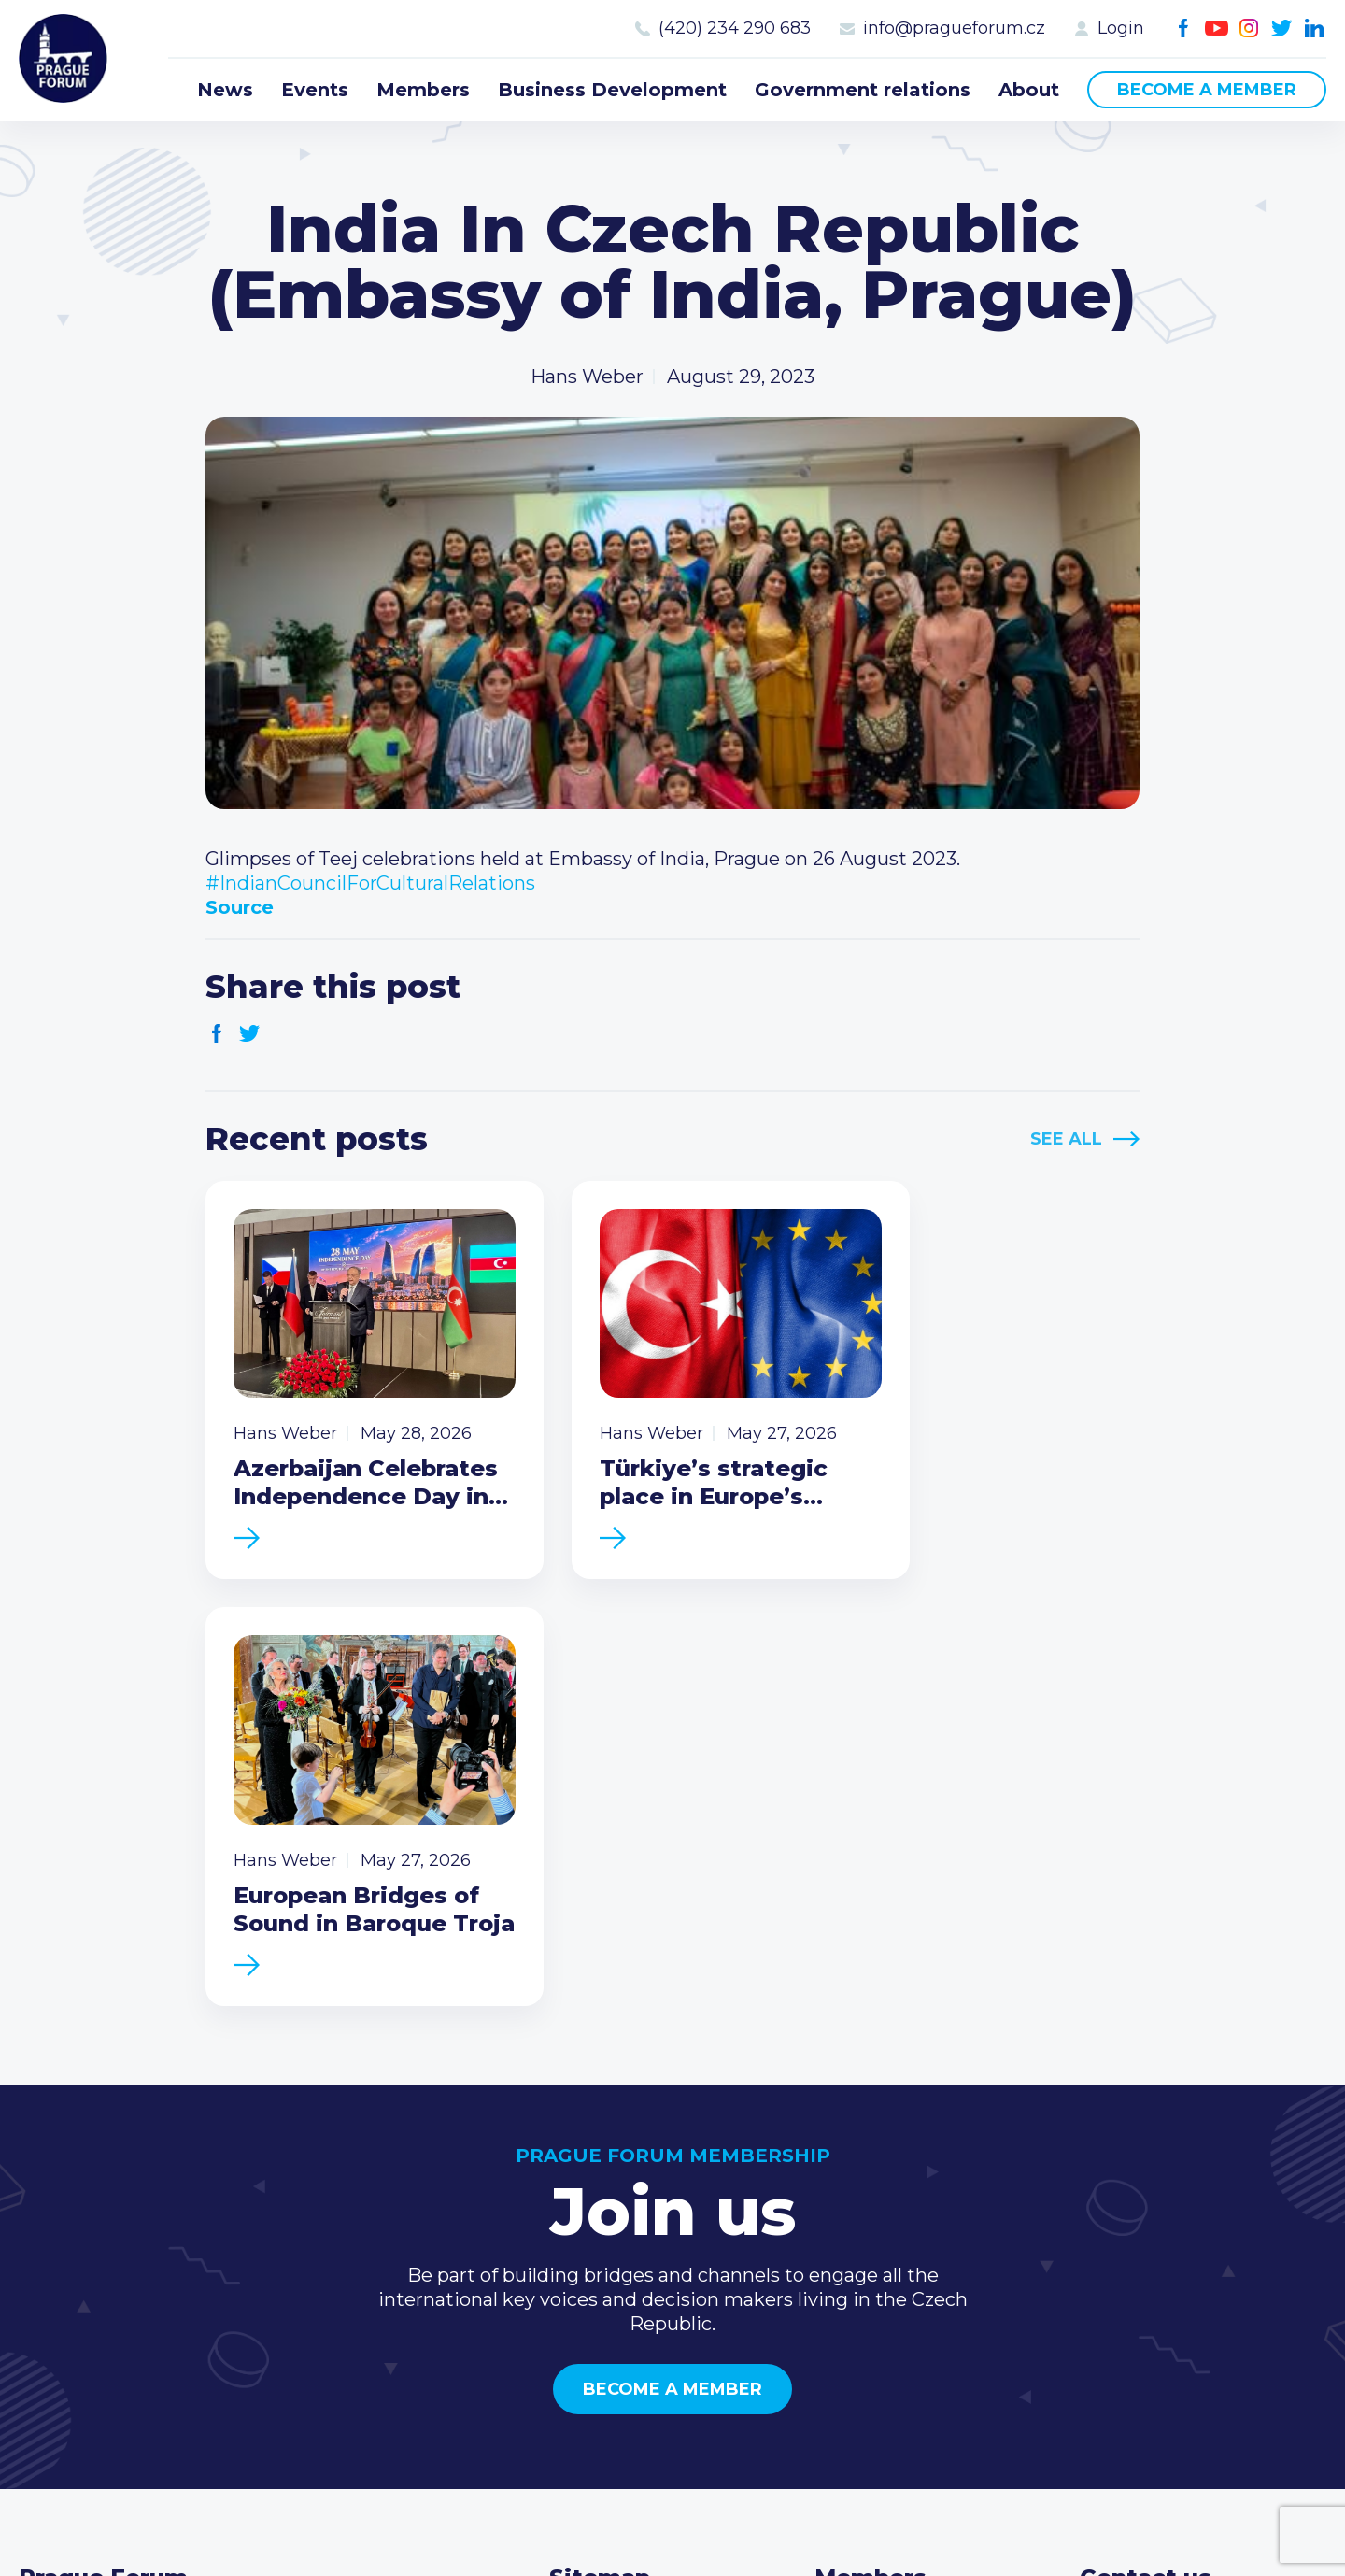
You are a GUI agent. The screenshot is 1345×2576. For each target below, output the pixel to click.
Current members (898, 2193)
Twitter (1282, 28)
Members (423, 89)
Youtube (1216, 28)
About (1028, 89)
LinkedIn (1314, 28)
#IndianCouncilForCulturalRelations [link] (370, 883)
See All (1066, 1139)
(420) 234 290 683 (734, 28)
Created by (672, 2540)
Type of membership (911, 2223)
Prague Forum (65, 60)
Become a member (1206, 89)
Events (314, 89)
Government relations (862, 89)
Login (1120, 28)
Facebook (1184, 28)
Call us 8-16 (1129, 2193)
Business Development (612, 89)
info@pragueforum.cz (954, 28)
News (225, 89)
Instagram (1249, 28)
